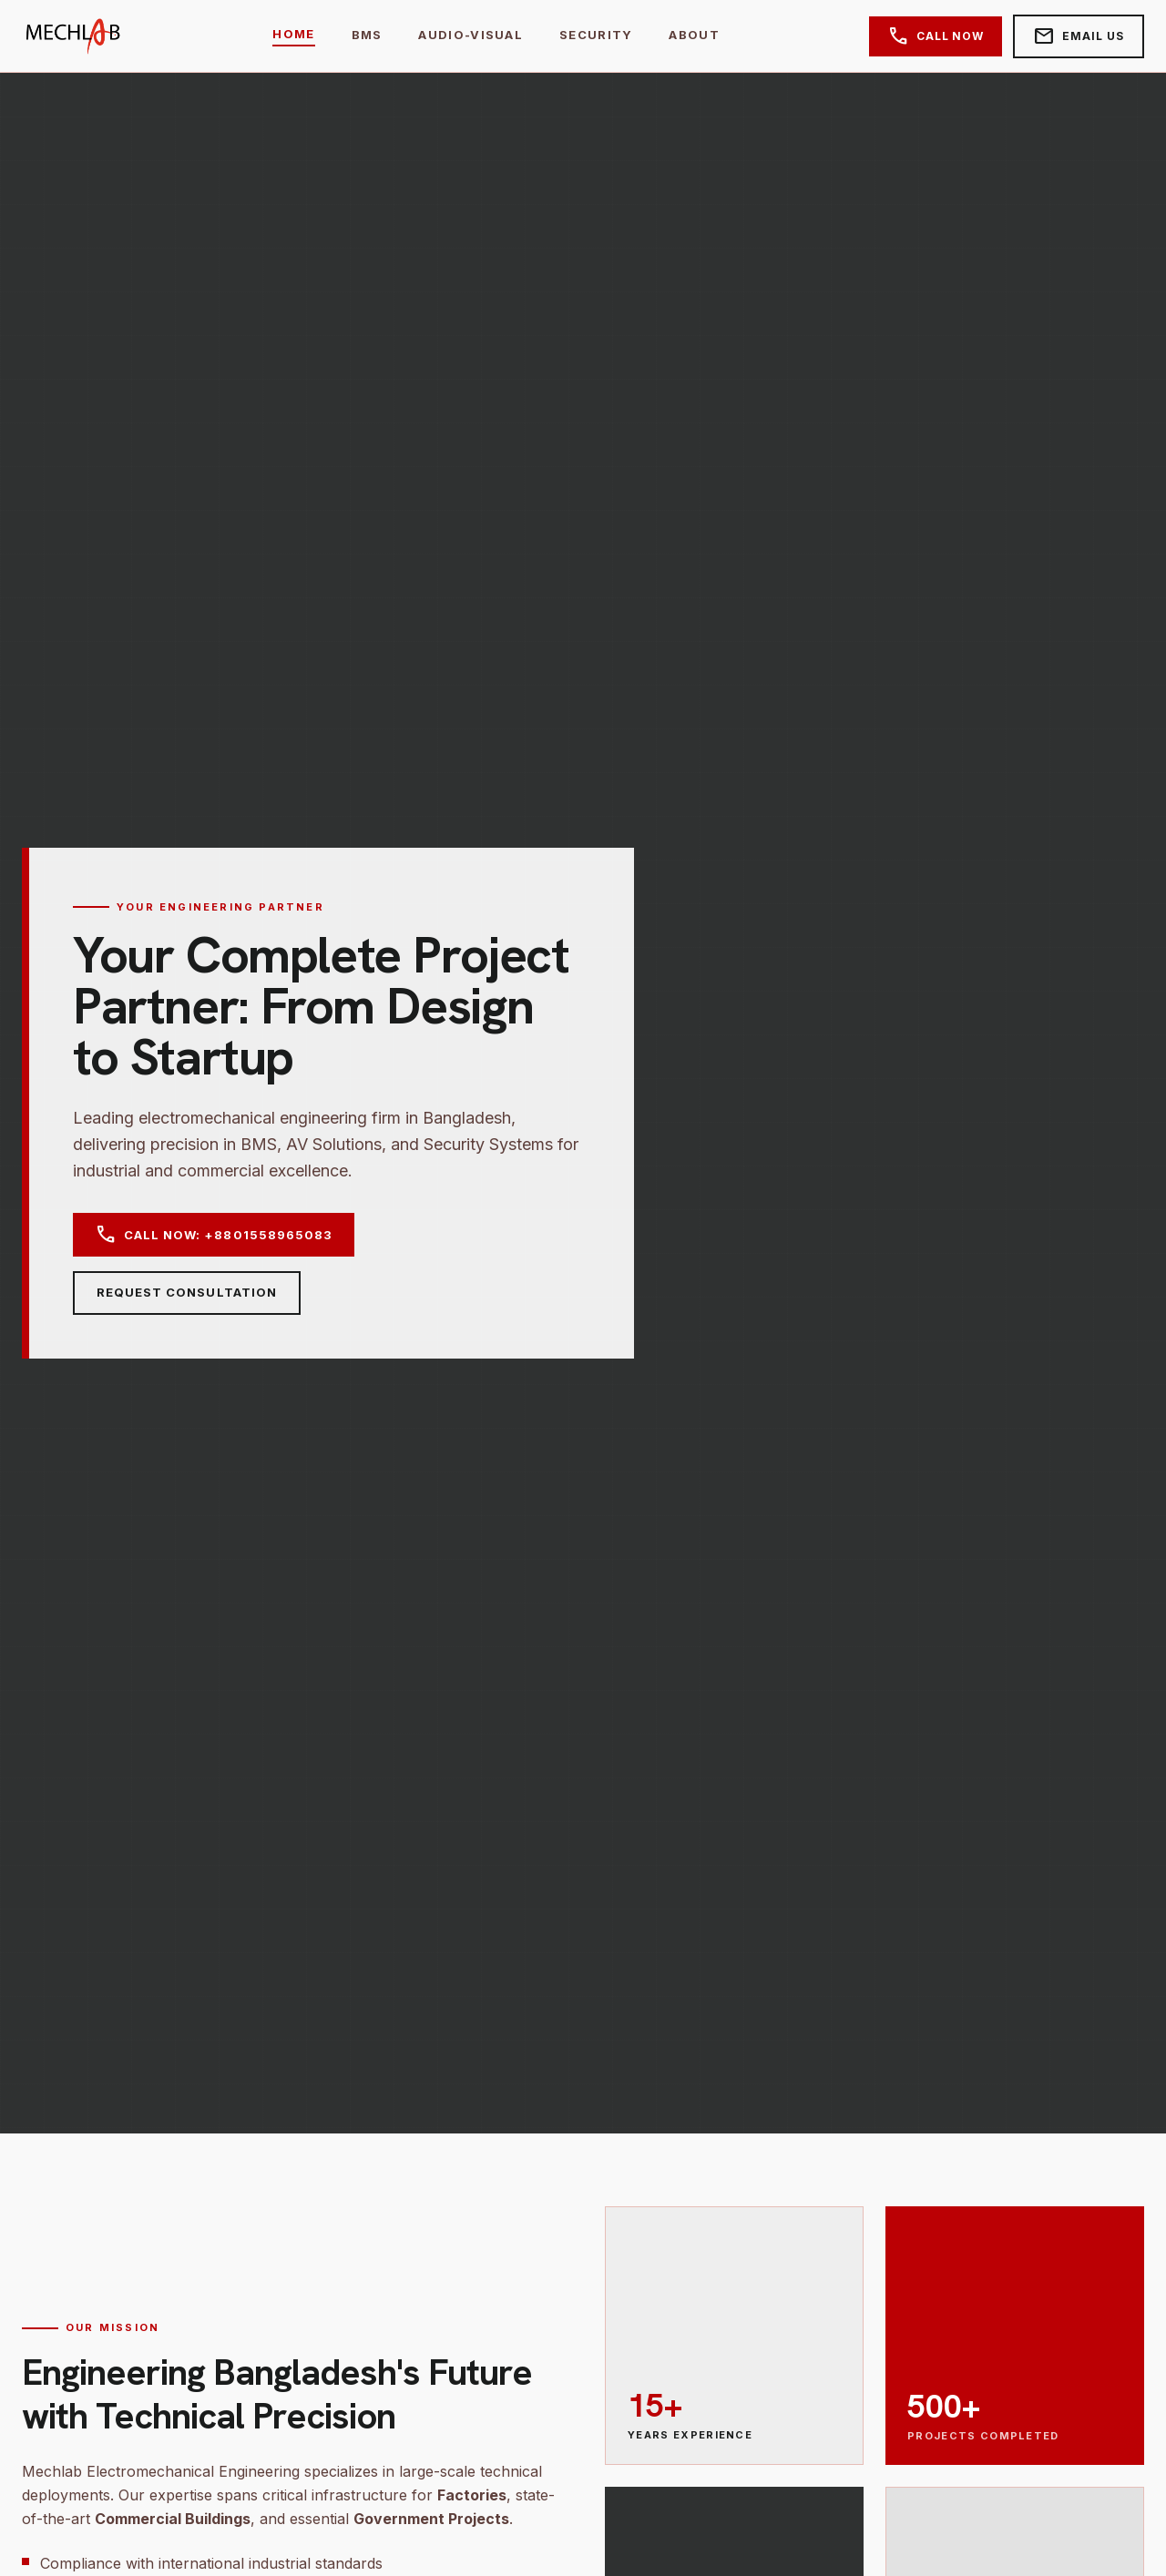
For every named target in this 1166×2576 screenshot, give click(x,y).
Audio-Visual (470, 34)
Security (595, 34)
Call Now (936, 36)
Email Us (1078, 36)
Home (293, 33)
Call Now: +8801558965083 (213, 1234)
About (694, 34)
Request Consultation (187, 1292)
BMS (367, 34)
